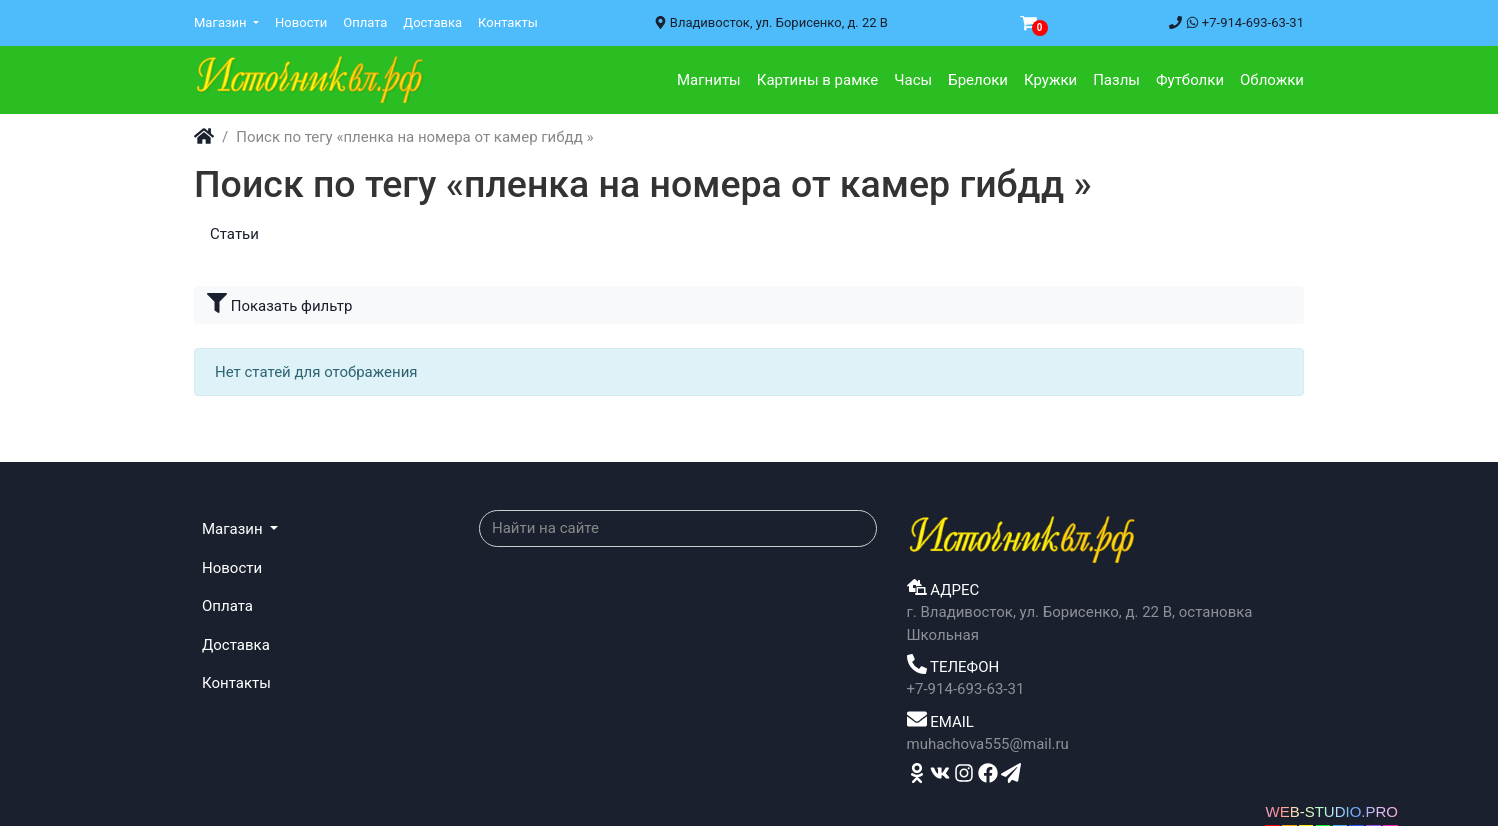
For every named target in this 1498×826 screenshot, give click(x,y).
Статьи (234, 234)
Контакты (508, 22)
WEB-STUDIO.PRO (1331, 811)
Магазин (222, 22)
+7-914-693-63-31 (1236, 22)
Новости (301, 22)
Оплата (365, 22)
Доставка (432, 22)
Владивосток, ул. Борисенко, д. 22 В (771, 22)
